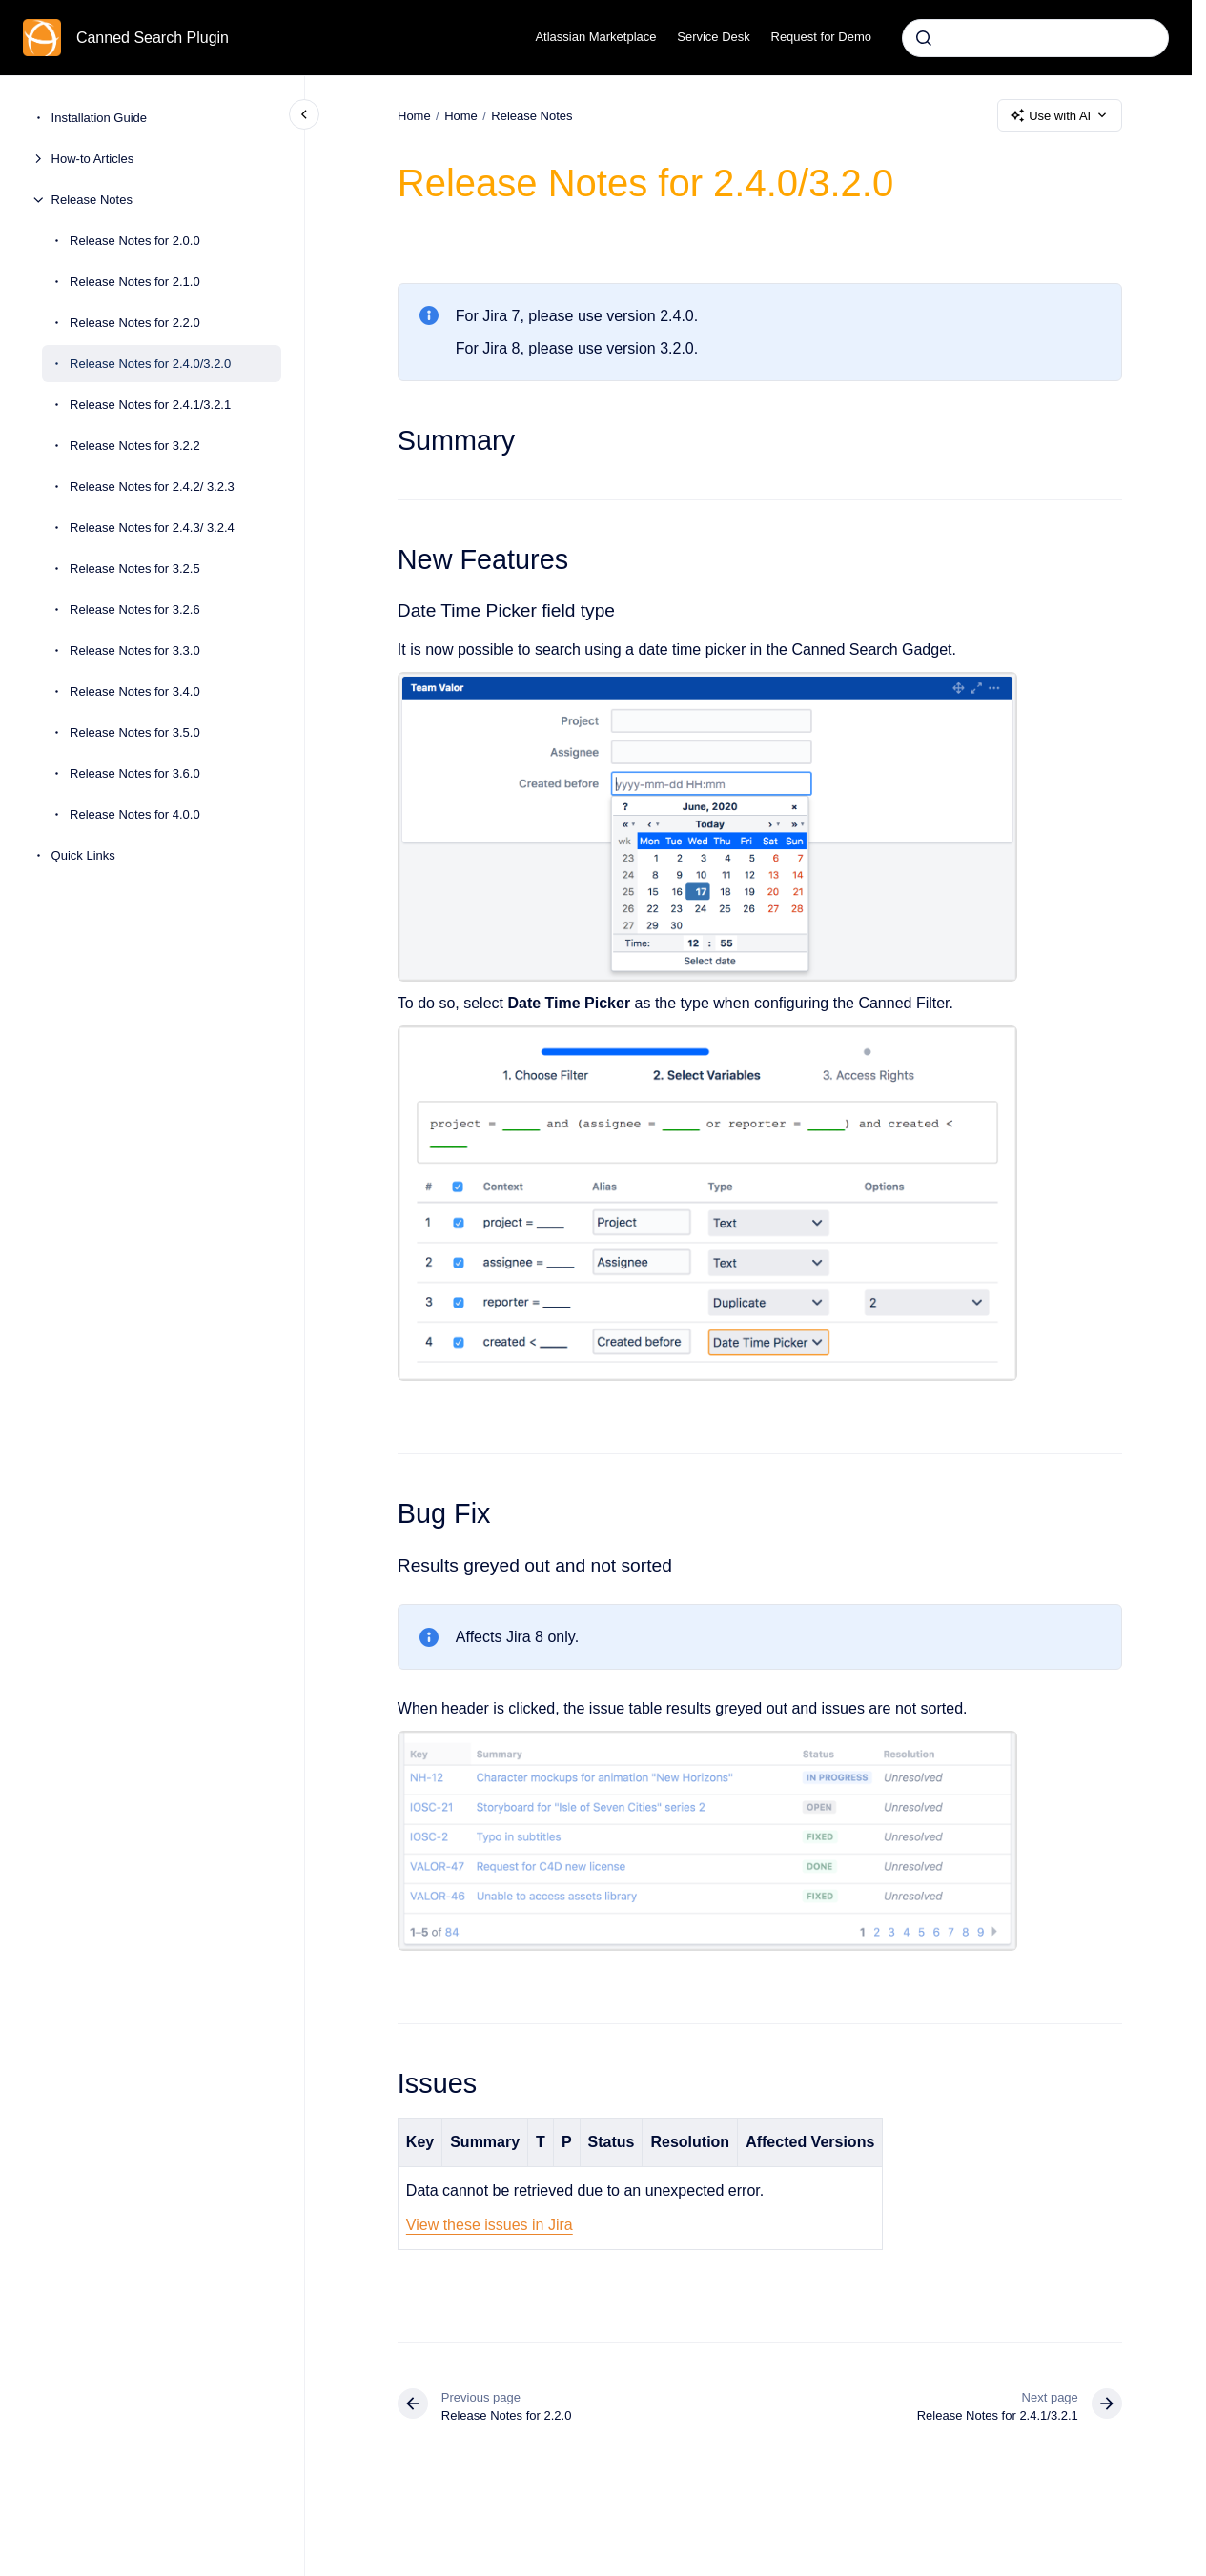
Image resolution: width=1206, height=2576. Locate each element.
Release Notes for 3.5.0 (135, 732)
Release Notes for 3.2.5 (135, 568)
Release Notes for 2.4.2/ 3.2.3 (152, 486)
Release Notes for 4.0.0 (135, 814)
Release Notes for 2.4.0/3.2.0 (150, 363)
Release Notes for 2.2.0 (135, 322)
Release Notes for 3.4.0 (135, 691)
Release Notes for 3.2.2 (135, 445)
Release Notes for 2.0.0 (135, 240)
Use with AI (1060, 115)
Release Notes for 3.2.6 (135, 609)
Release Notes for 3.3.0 (135, 650)
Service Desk (713, 37)
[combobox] (1035, 38)
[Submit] (924, 38)
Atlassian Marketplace (595, 37)
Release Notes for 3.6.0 (135, 773)
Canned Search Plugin (152, 38)
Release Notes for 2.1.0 (135, 281)
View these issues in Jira (489, 2225)
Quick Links (83, 855)
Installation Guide (99, 118)
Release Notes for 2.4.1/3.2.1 (150, 404)
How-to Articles (92, 159)
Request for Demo (821, 37)
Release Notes (92, 200)
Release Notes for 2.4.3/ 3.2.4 (152, 527)
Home (461, 115)
